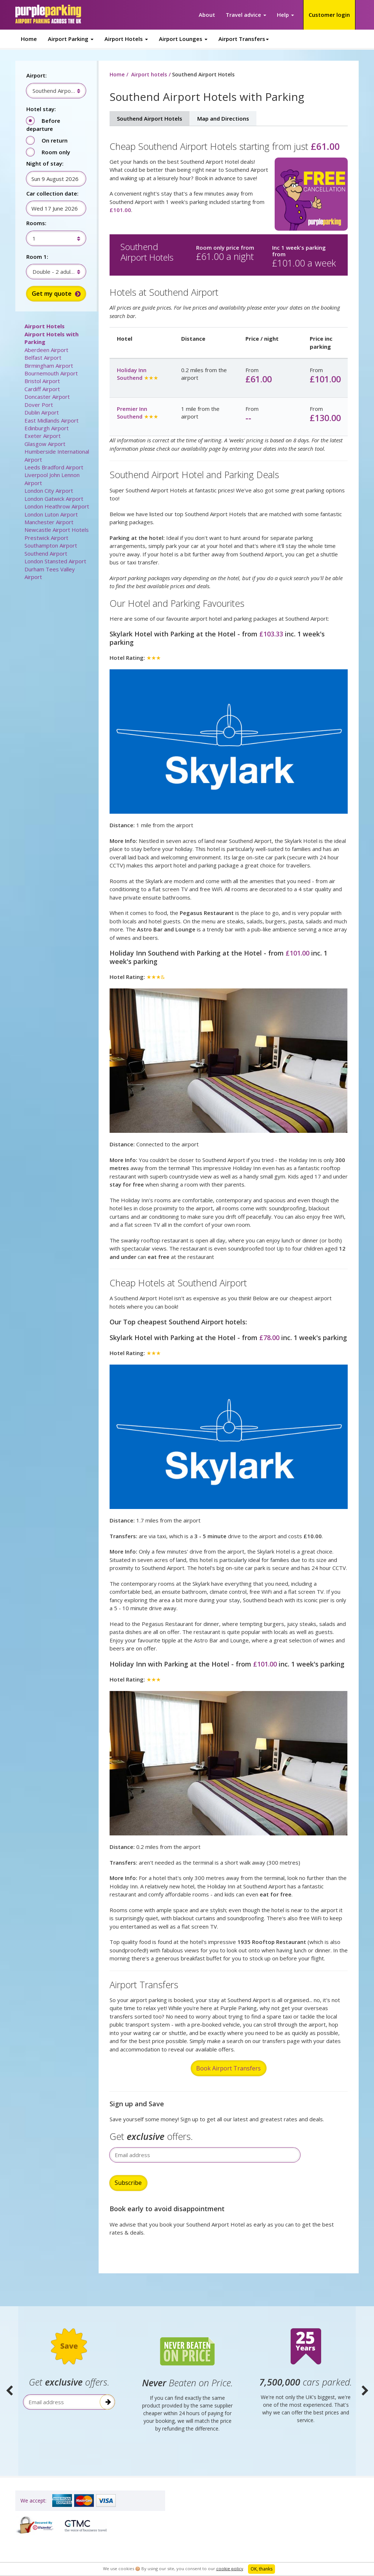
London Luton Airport (51, 514)
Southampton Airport (50, 545)
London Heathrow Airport (56, 506)
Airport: (36, 75)
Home (29, 38)
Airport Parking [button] (71, 38)
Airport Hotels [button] (126, 38)
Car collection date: (52, 193)
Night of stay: (45, 163)
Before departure (43, 124)
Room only (56, 152)
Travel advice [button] (246, 14)
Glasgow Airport (44, 443)
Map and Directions (223, 118)
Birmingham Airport (48, 365)
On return (55, 140)
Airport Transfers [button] (243, 38)
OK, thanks (261, 2569)
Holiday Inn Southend (131, 373)
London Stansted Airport (55, 561)
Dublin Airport (41, 412)
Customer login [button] (329, 14)
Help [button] (285, 14)
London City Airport (48, 490)
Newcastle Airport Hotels (56, 529)
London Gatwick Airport (53, 498)
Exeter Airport (42, 435)
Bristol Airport (42, 381)
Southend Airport (45, 553)
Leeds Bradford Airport (53, 467)
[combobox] (52, 91)
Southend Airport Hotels (149, 118)
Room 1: (37, 256)
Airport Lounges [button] (183, 38)
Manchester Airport (48, 522)
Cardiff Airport (42, 389)
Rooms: (36, 223)
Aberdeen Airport (46, 349)
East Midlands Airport (51, 420)
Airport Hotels (44, 326)
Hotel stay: (41, 109)
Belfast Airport (42, 357)
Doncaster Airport (47, 396)
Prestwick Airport (46, 537)
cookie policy (229, 2568)
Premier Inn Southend (132, 412)
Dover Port (38, 404)
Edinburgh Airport (46, 428)
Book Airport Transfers (228, 2068)
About (207, 14)
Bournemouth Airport (51, 373)
